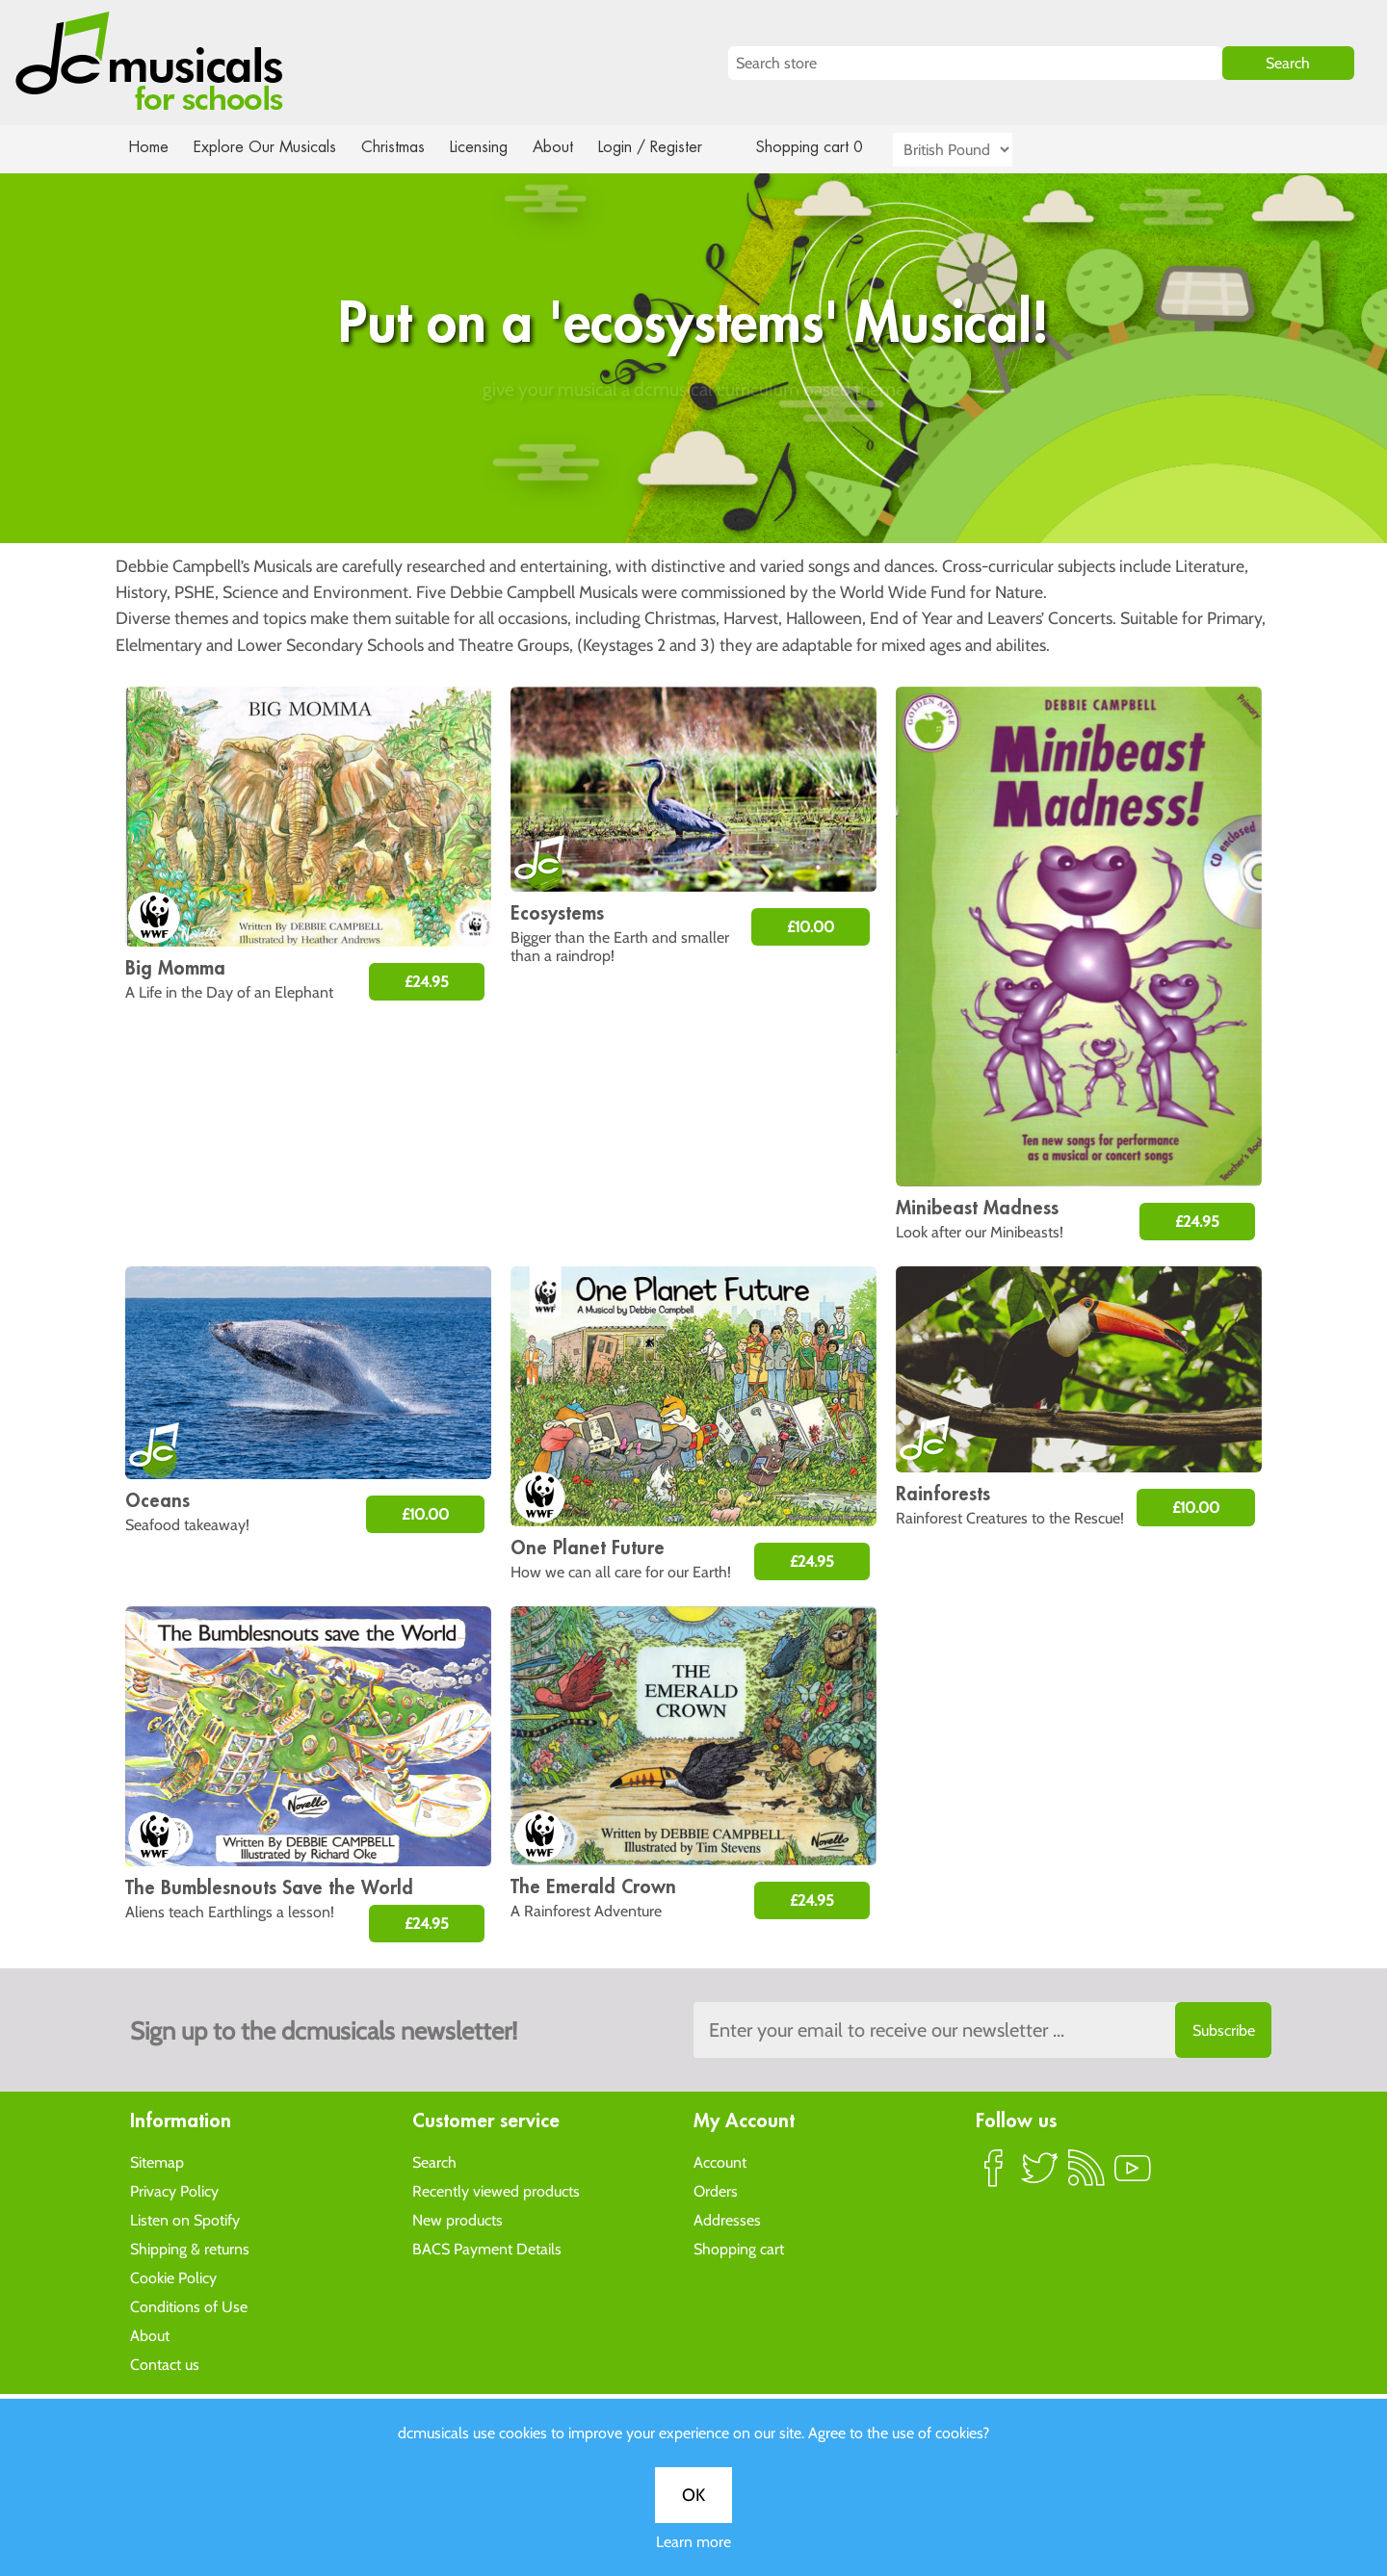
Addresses (727, 2219)
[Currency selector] (974, 150)
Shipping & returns (189, 2248)
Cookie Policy (173, 2277)
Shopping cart (739, 2248)
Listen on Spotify (185, 2219)
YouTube (1132, 2175)
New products (457, 2219)
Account (720, 2161)
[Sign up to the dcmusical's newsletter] (982, 2030)
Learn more (693, 680)
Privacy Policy (174, 2190)
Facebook (994, 2175)
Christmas (400, 147)
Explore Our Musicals (268, 147)
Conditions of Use (189, 2306)
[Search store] (975, 63)
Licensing (493, 147)
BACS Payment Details (487, 2248)
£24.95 (427, 982)
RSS (1086, 2175)
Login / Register (669, 147)
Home (149, 147)
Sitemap (157, 2161)
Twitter (1040, 2175)
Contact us (164, 2364)
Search (434, 2161)
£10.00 (810, 927)
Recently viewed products (496, 2190)
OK (693, 633)
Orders (716, 2190)
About (570, 147)
